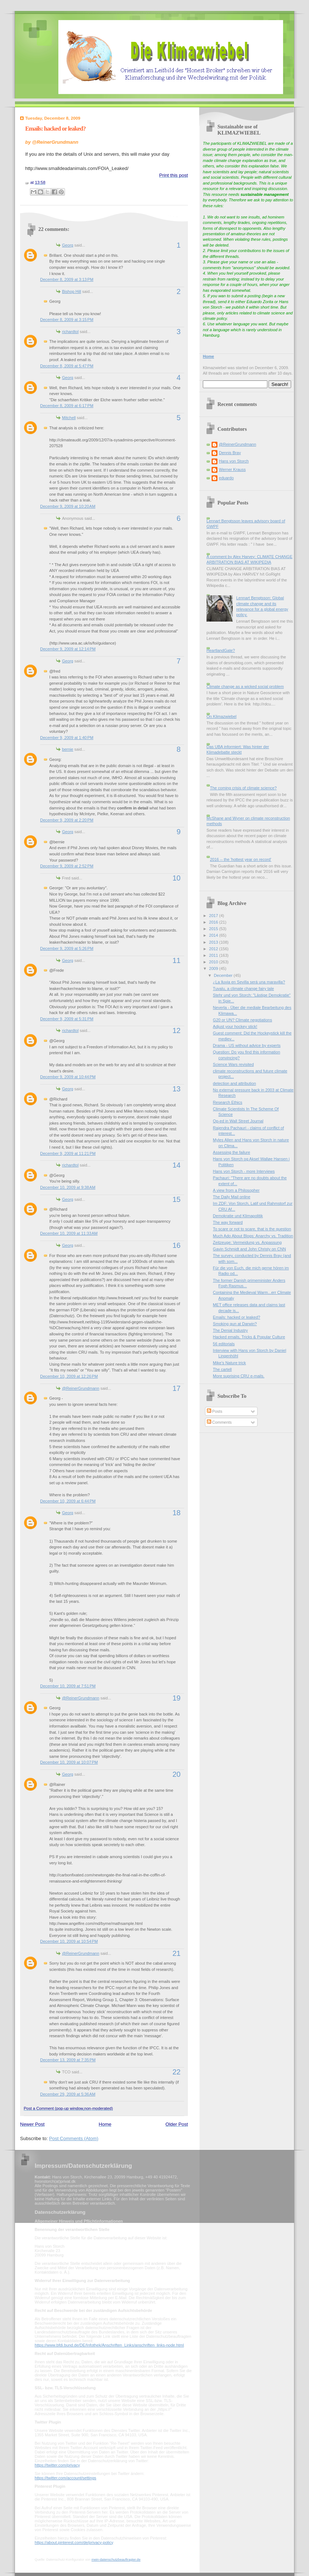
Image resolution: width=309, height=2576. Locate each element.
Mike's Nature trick (229, 1363)
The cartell (222, 1369)
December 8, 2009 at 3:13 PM (66, 279)
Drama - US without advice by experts (247, 1045)
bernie (67, 749)
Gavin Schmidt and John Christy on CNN (249, 1249)
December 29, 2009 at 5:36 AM (67, 2094)
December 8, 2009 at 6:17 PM (66, 405)
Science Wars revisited (233, 1064)
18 (177, 1513)
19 (177, 1698)
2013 (214, 942)
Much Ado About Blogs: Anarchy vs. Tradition (253, 1236)
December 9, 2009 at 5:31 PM (66, 1019)
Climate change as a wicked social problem (245, 686)
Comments (219, 1422)
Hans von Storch (234, 461)
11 (177, 960)
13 (177, 1089)
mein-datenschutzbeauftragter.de (116, 2559)
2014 (214, 935)
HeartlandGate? (220, 650)
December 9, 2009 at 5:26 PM (66, 948)
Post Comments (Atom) (74, 2138)
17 (177, 1388)
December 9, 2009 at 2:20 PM (66, 820)
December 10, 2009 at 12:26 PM (69, 1376)
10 (177, 878)
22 (177, 2072)
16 (177, 1245)
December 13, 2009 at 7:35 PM (68, 2060)
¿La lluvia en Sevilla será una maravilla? (249, 982)
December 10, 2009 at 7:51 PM (68, 1686)
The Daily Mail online (232, 1197)
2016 (214, 922)
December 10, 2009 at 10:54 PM (69, 1941)
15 (177, 1199)
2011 (214, 955)
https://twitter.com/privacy (57, 2465)
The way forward (228, 1222)
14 (177, 1165)
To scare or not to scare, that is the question (252, 1229)
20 (177, 1774)
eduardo (226, 478)
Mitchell (69, 417)
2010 (214, 962)
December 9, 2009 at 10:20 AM (67, 506)
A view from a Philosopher (236, 1190)
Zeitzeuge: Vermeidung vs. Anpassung (247, 1242)
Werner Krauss (232, 469)
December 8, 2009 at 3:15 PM (66, 319)
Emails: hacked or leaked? (55, 128)
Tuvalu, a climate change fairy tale (243, 988)
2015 (214, 929)
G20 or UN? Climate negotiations (242, 1020)
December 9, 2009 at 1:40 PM (66, 737)
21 (177, 1953)
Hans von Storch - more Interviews (244, 1171)
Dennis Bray (230, 452)
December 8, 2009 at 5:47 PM (66, 366)
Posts (215, 1411)
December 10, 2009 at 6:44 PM (68, 1501)
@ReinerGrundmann (80, 1388)
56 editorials (224, 1344)
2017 (214, 915)
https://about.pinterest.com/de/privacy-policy (74, 2542)
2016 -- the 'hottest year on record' (240, 859)
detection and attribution (234, 1083)
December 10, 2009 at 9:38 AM (67, 1187)
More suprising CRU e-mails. (238, 1376)
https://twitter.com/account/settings (65, 2478)
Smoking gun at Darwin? (235, 1324)
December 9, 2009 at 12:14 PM (68, 649)
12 (177, 1030)
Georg (67, 245)
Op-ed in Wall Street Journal (238, 1121)
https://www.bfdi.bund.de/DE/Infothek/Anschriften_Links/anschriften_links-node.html (109, 2345)
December (223, 975)
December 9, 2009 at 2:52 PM (66, 866)
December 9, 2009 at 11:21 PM (68, 1153)
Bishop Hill (71, 291)
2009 (214, 968)
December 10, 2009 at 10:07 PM (69, 1762)
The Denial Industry (230, 1330)
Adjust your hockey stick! (235, 1026)
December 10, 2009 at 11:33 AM (69, 1233)
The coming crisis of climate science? (243, 788)
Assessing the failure (231, 1152)
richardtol (70, 331)
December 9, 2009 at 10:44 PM (68, 1077)
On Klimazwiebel (221, 716)
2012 (214, 949)
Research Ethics (227, 1102)
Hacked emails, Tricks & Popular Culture (249, 1337)
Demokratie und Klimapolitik (238, 1216)
